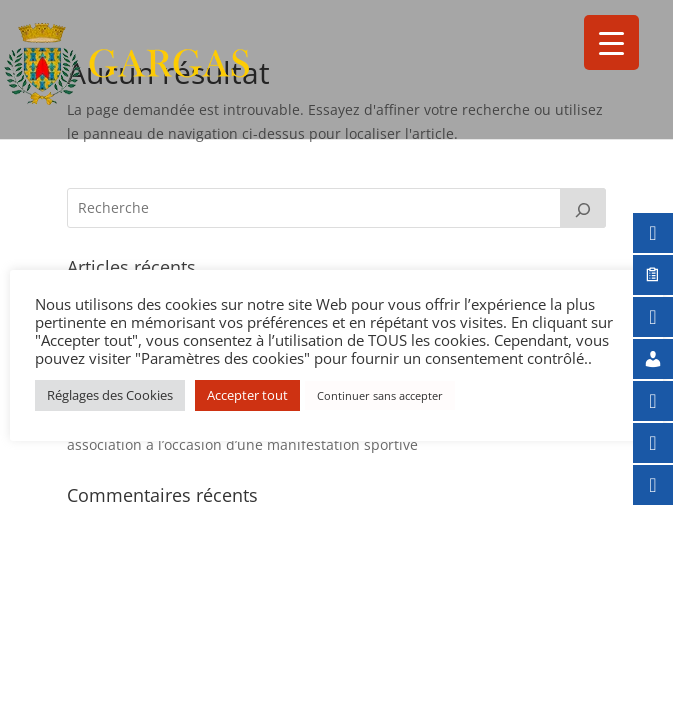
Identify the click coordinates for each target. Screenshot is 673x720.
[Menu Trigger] (611, 42)
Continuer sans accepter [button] (380, 395)
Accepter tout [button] (247, 395)
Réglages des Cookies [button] (110, 395)
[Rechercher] (583, 208)
